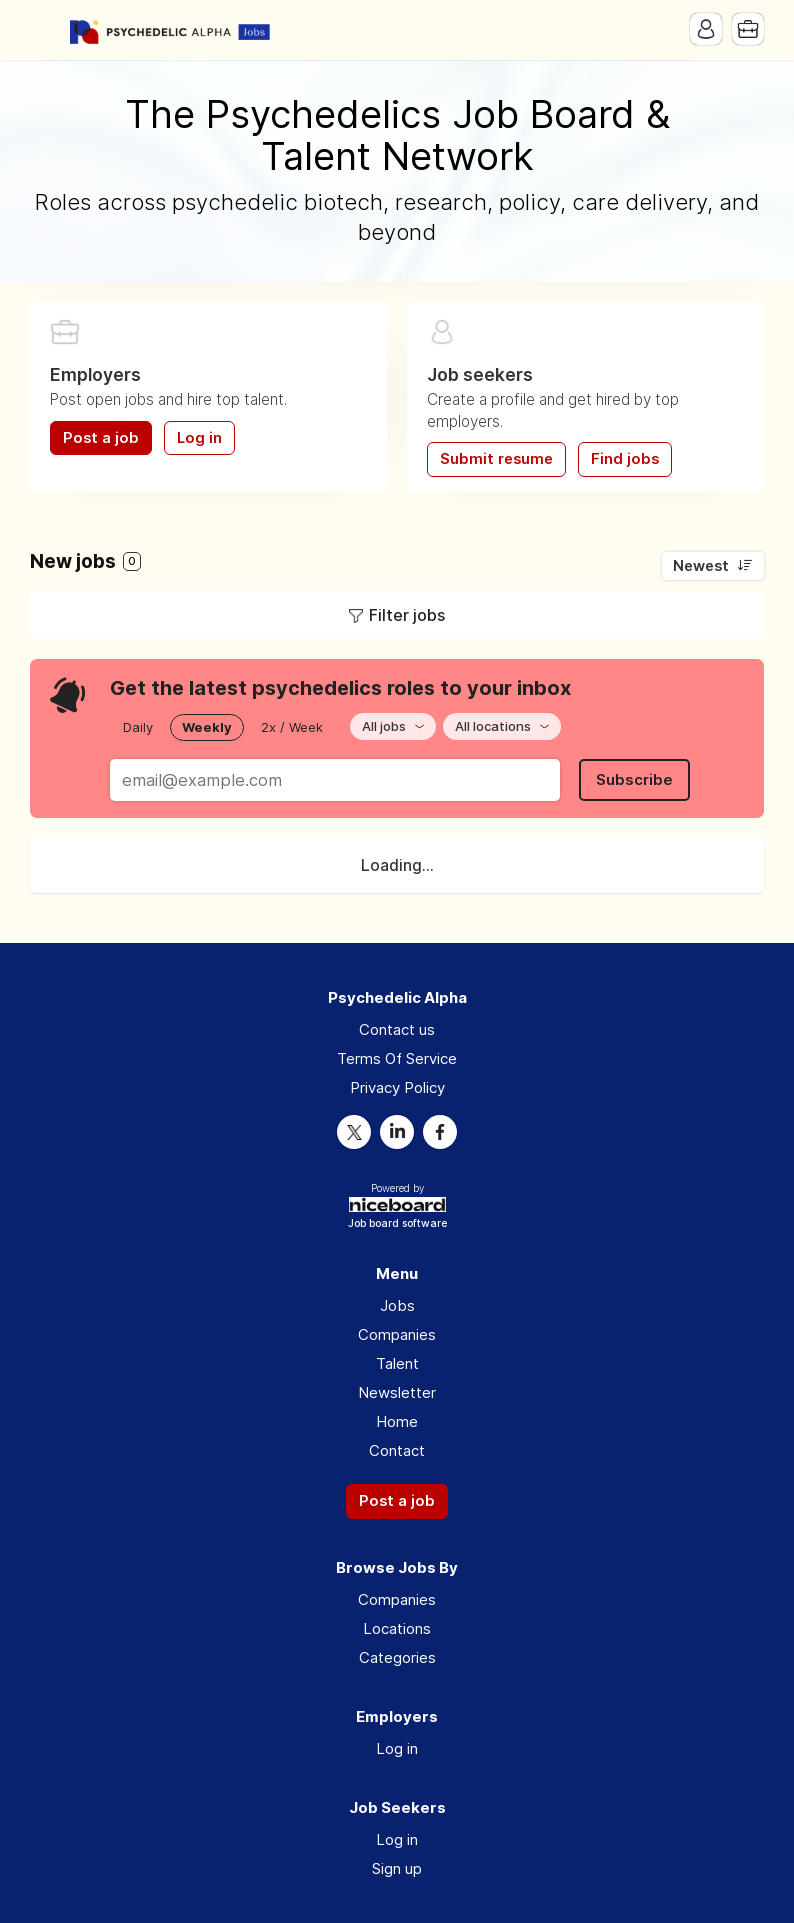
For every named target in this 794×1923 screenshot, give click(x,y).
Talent (397, 1363)
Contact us (397, 1029)
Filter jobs (407, 615)
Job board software (397, 1224)
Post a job (101, 438)
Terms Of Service (397, 1058)
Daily (138, 727)
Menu (45, 30)
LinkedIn (397, 1132)
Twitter (354, 1132)
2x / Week (292, 727)
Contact (397, 1450)
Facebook (440, 1132)
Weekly (207, 727)
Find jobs (625, 459)
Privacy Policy (397, 1087)
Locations (397, 1628)
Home (397, 1421)
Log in (199, 438)
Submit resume (496, 459)
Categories (397, 1657)
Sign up (397, 1868)
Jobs (397, 1305)
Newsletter (397, 1392)
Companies (397, 1334)
